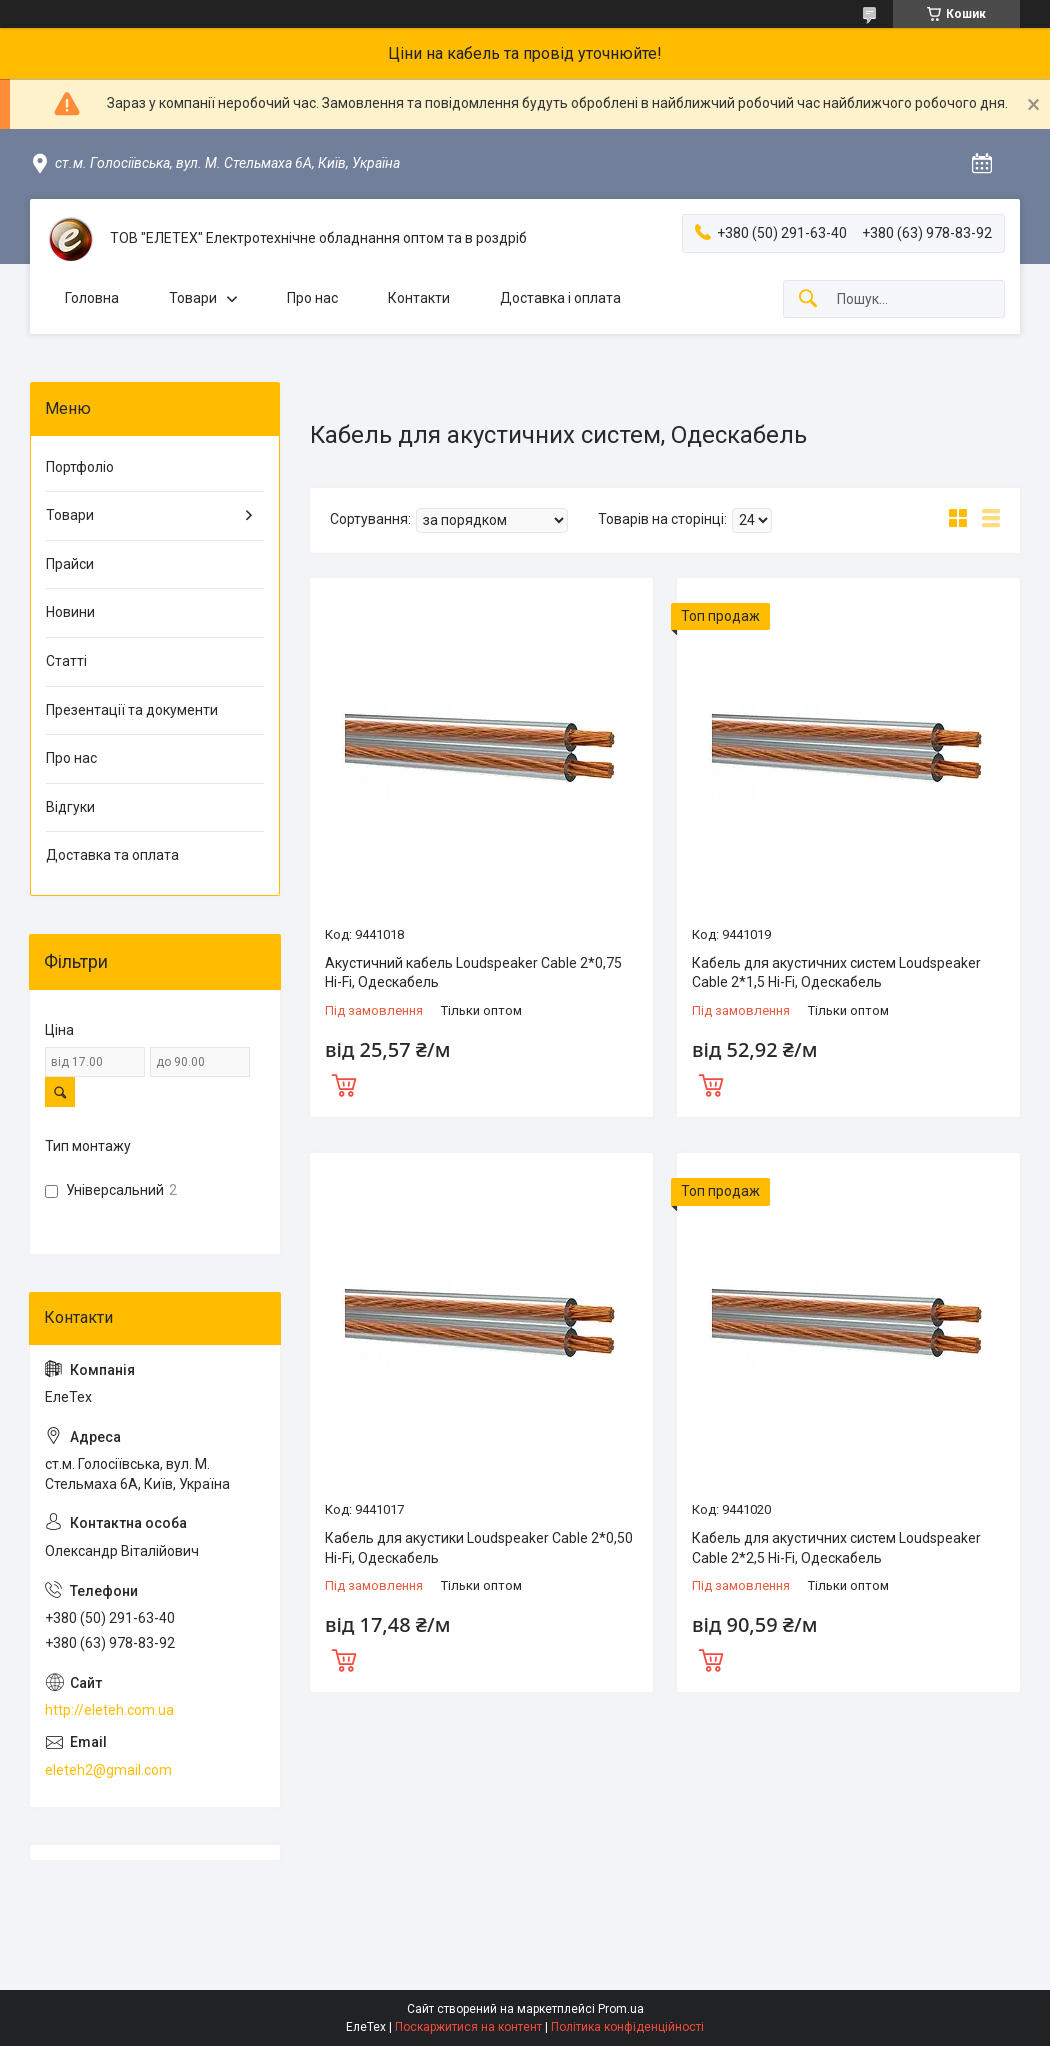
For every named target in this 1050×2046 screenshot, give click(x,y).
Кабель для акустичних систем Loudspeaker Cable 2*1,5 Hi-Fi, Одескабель (836, 973)
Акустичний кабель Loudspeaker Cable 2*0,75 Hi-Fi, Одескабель (473, 973)
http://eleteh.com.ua (109, 1710)
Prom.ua (621, 2009)
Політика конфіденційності (627, 2027)
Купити (344, 1083)
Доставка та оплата (112, 855)
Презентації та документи (132, 710)
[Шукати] (808, 299)
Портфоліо (80, 467)
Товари (193, 298)
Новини (70, 612)
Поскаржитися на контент (468, 2027)
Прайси (70, 564)
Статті (66, 661)
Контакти (419, 298)
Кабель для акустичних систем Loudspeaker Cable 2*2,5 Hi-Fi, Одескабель (836, 1548)
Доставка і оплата (560, 298)
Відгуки (70, 807)
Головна (92, 298)
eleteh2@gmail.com (108, 1770)
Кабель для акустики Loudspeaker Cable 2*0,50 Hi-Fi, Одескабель (479, 1548)
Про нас (312, 298)
